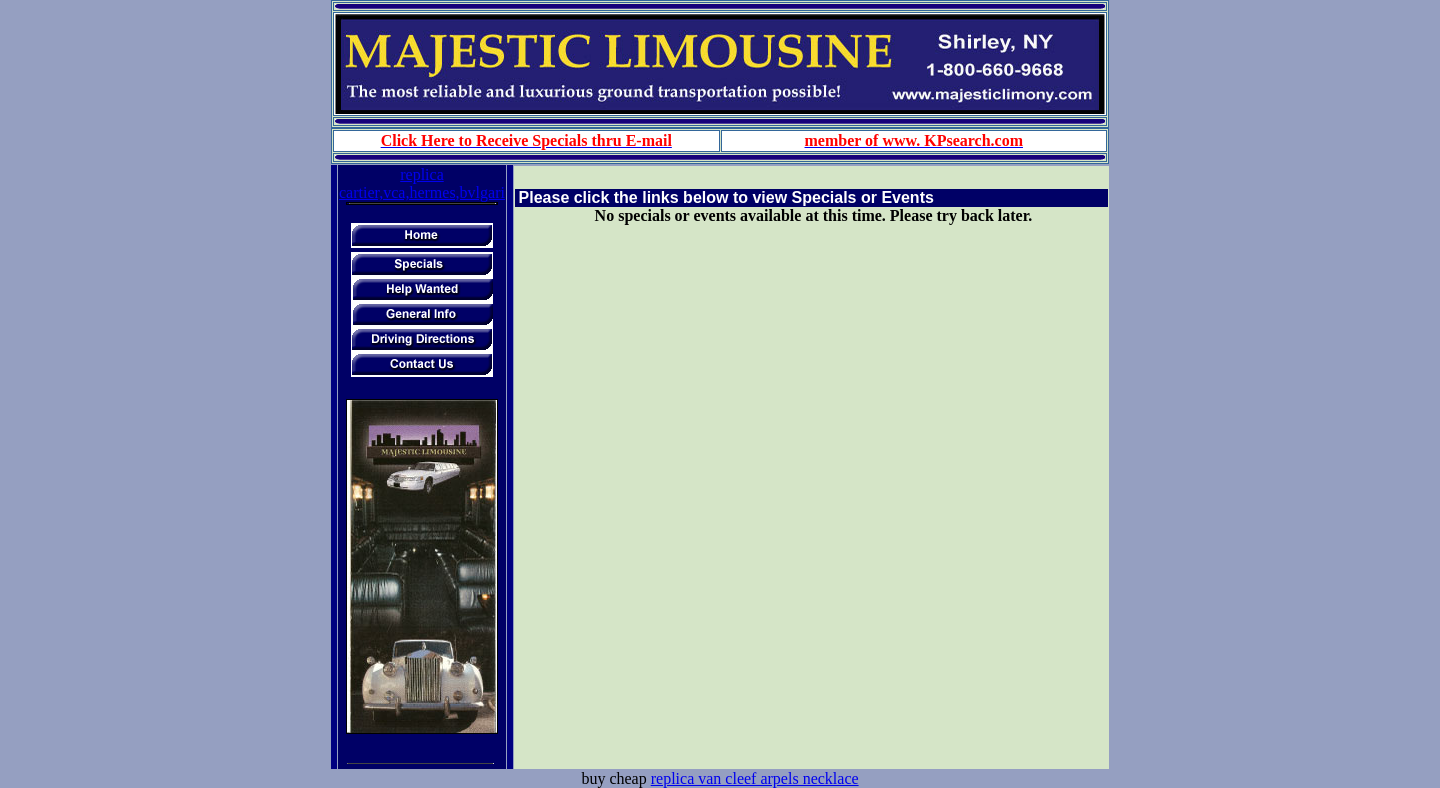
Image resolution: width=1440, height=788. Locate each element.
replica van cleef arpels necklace (755, 778)
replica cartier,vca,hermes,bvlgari (422, 183)
